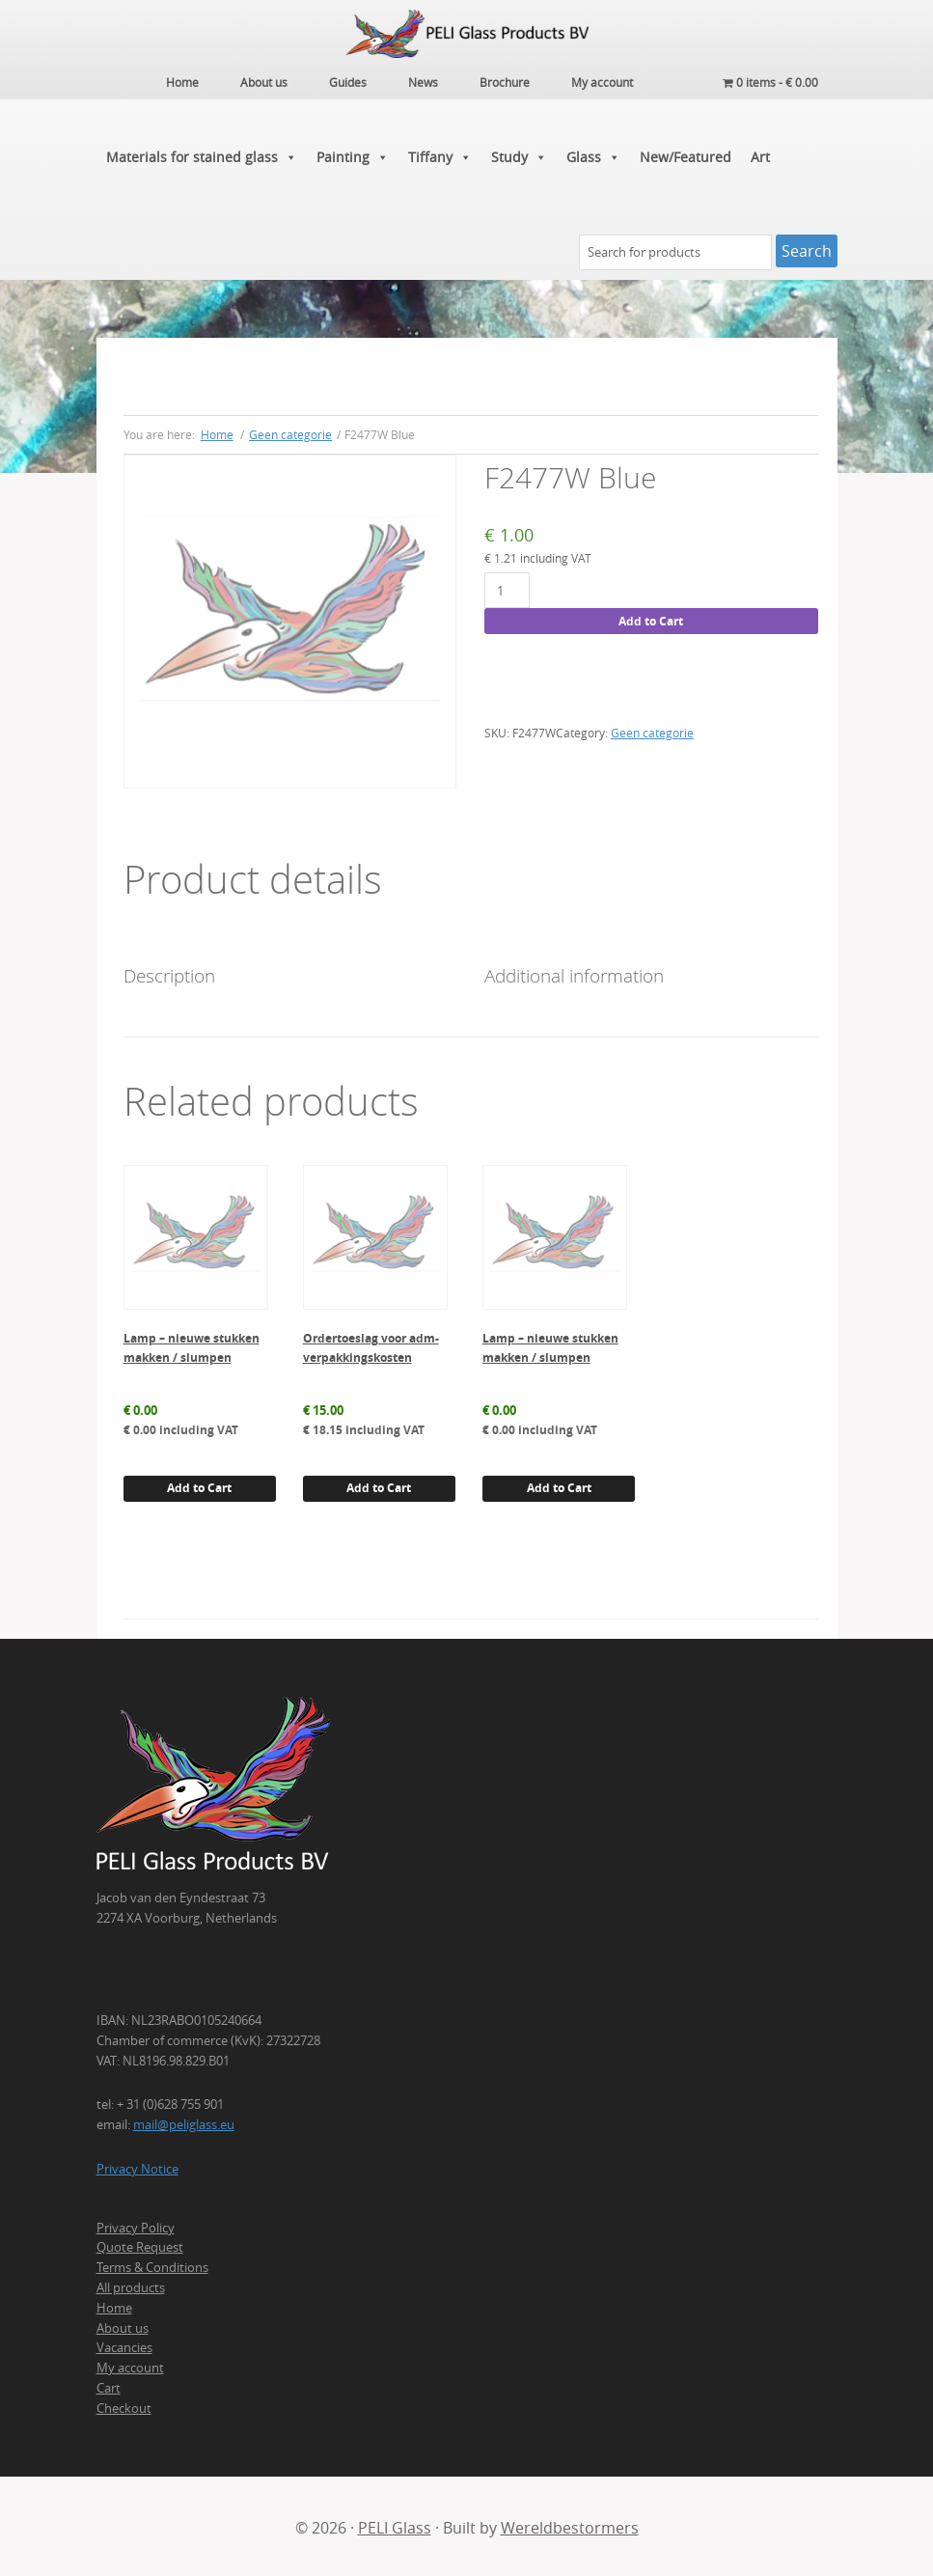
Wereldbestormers (570, 2524)
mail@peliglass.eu (183, 2122)
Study (519, 154)
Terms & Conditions (152, 2265)
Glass (593, 154)
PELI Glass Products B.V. (466, 34)
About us (122, 2325)
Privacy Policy (135, 2224)
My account (130, 2365)
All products (130, 2284)
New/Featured (685, 154)
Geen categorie (290, 431)
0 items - (770, 82)
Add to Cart (650, 618)
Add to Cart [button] (199, 1486)
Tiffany (440, 154)
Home (114, 2304)
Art (760, 154)
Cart (108, 2385)
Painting (352, 154)
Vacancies (124, 2345)
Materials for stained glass (201, 154)
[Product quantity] (507, 588)
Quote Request (139, 2245)
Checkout (123, 2405)
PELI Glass (394, 2524)
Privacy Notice (137, 2165)
